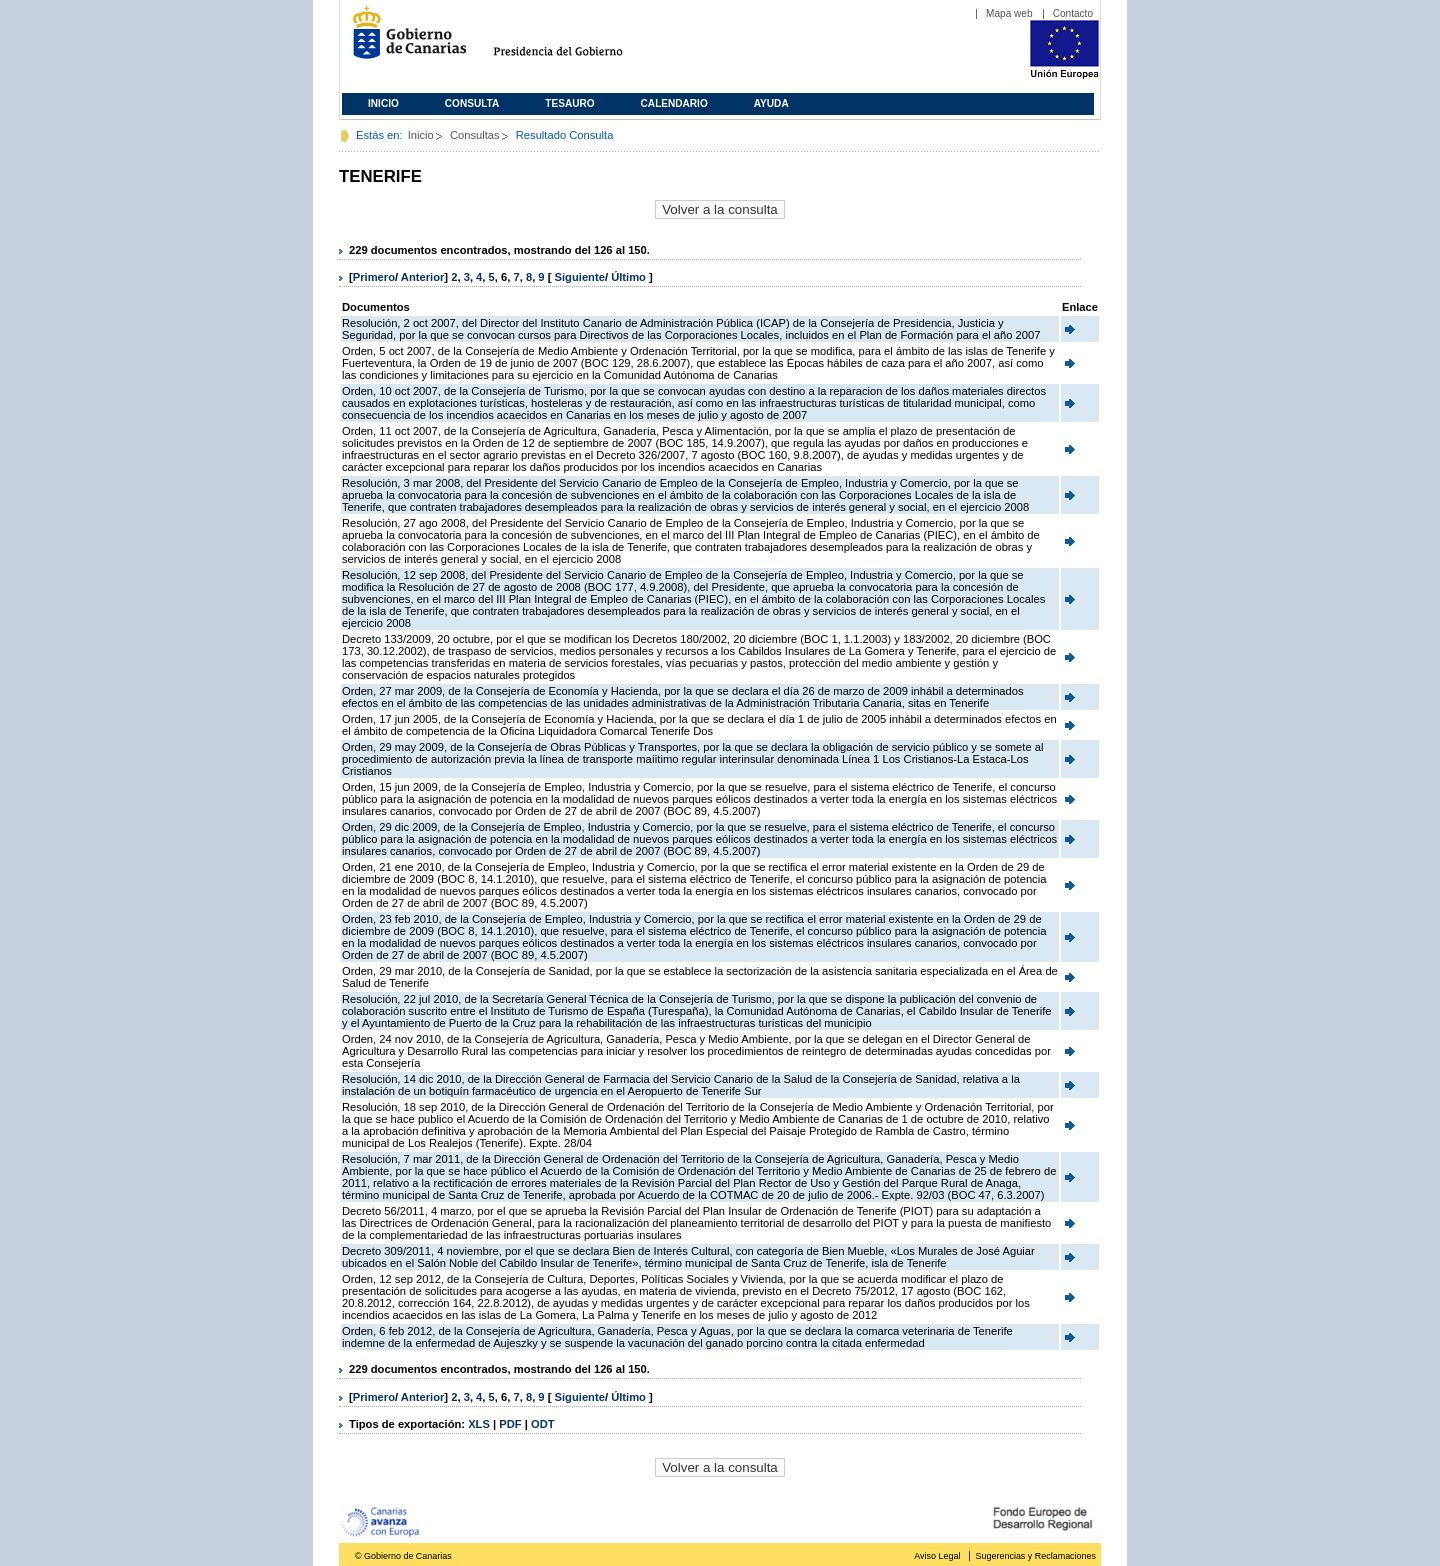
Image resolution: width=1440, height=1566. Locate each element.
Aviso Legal (937, 1556)
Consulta (472, 103)
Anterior (423, 277)
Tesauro (569, 103)
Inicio (383, 103)
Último (630, 277)
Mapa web (1009, 13)
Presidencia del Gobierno (576, 40)
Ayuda (771, 103)
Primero (374, 277)
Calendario (674, 103)
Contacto (1073, 13)
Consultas (475, 135)
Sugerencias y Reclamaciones (1036, 1556)
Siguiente (580, 277)
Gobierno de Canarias (403, 40)
